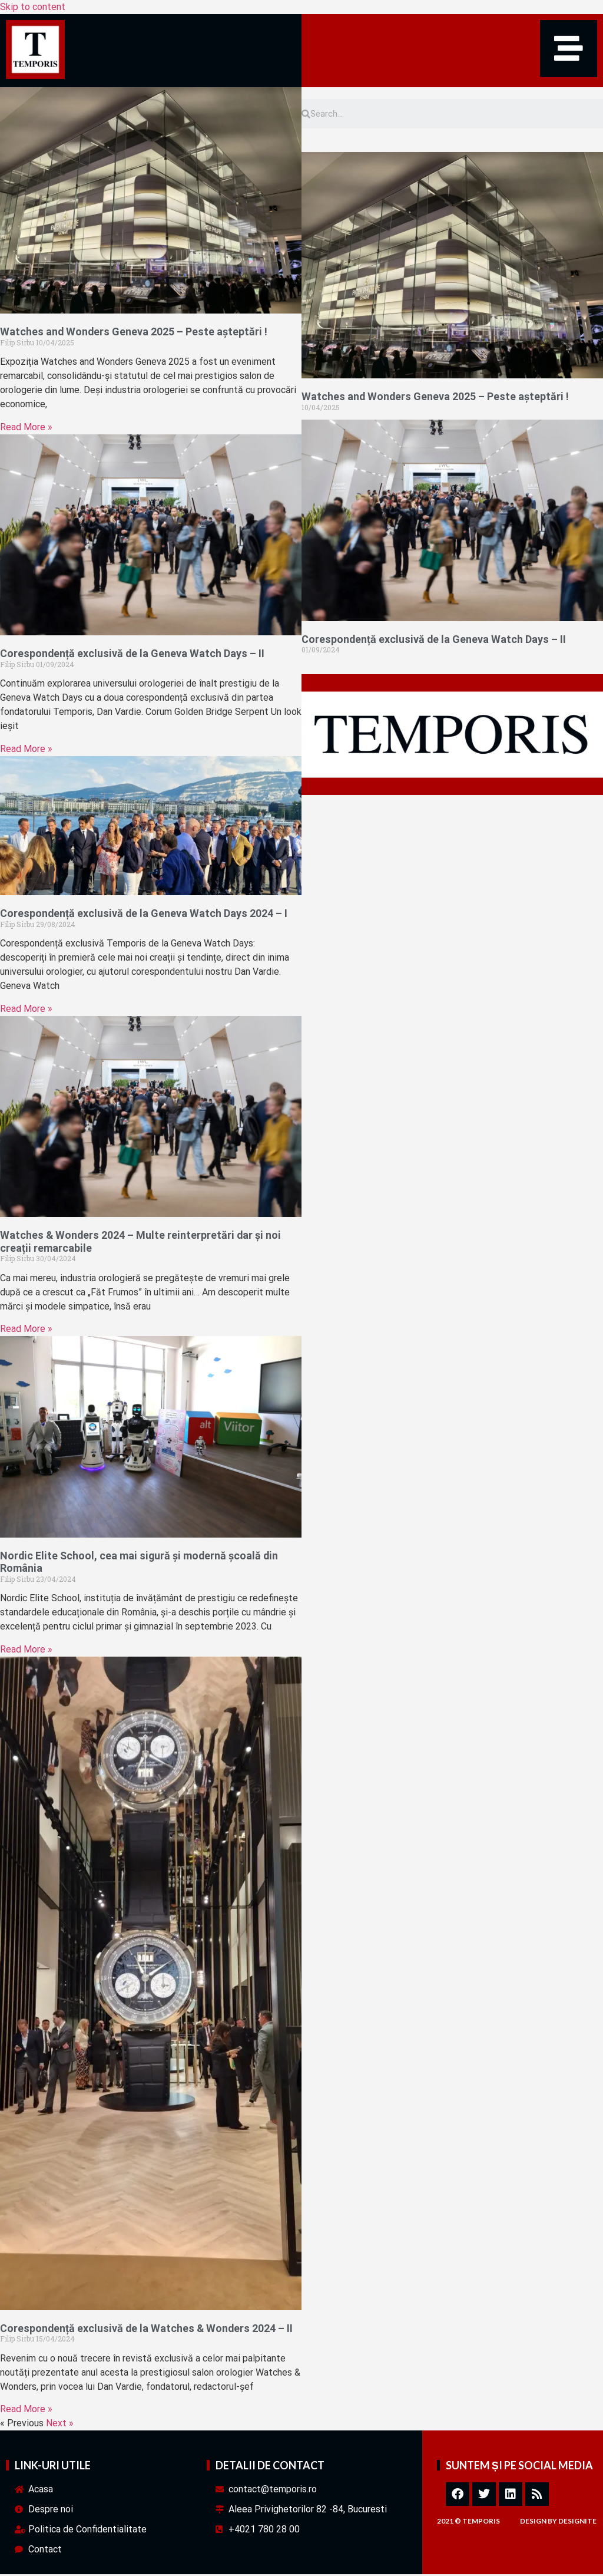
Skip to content (32, 6)
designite (577, 2522)
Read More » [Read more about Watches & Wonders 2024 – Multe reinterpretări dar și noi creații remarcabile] (26, 1330)
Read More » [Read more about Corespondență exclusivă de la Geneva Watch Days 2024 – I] (26, 1009)
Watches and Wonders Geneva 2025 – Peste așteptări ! (133, 333)
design (533, 2522)
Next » (60, 2424)
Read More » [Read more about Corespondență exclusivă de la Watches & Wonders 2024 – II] (26, 2410)
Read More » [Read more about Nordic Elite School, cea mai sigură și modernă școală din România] (26, 1650)
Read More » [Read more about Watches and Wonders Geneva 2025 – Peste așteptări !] (26, 428)
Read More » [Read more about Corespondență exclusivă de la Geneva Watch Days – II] (26, 750)
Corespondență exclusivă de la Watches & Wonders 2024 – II (146, 2329)
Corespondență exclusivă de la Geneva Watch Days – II (132, 655)
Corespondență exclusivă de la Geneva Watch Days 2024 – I (143, 915)
